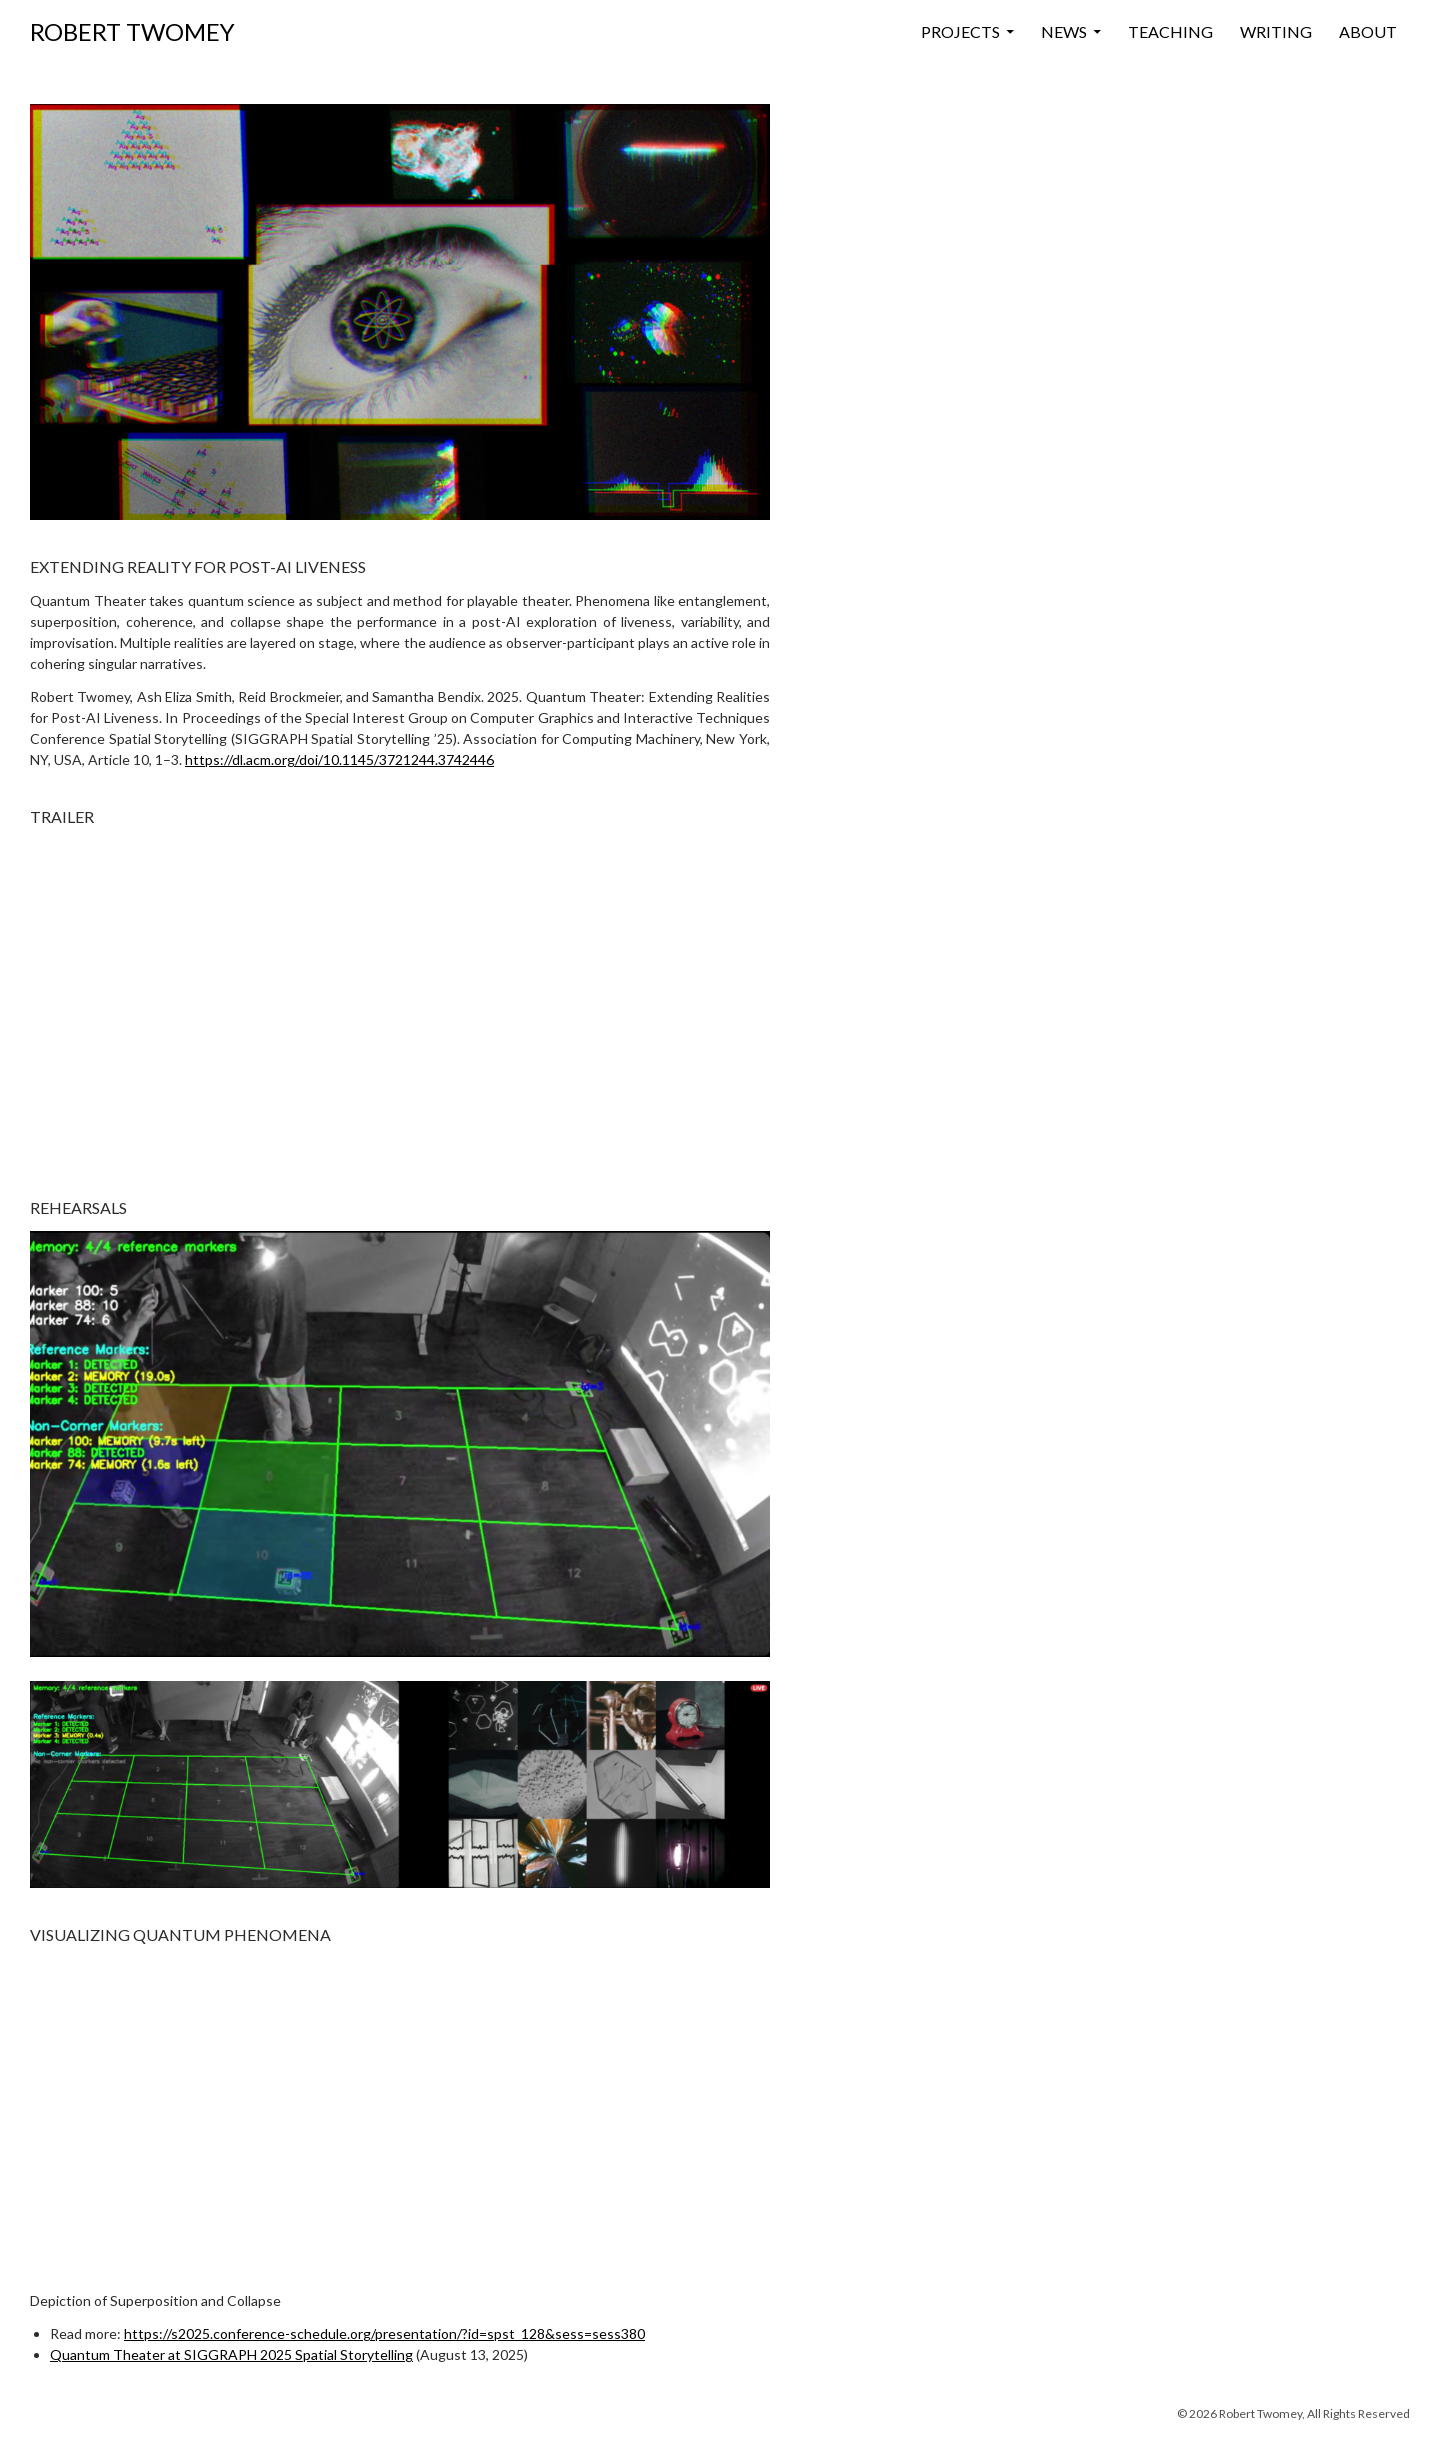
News (1064, 31)
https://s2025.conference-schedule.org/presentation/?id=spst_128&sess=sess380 (384, 2333)
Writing (1276, 31)
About (1368, 31)
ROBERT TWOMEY (132, 31)
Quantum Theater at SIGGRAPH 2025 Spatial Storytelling (231, 2354)
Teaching (1170, 31)
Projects (960, 31)
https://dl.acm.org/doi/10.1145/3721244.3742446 (339, 759)
